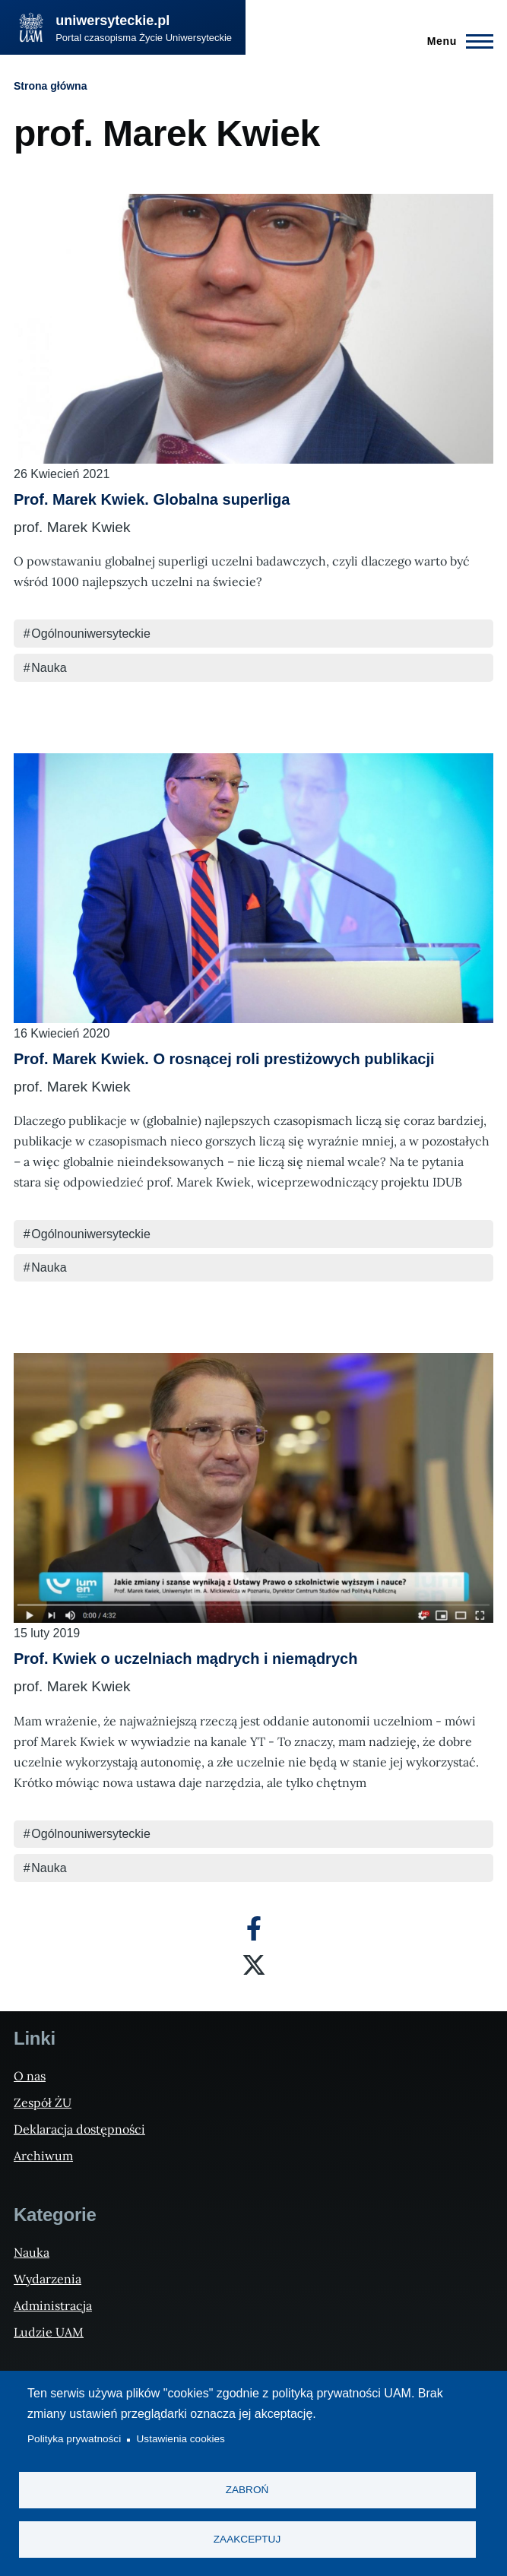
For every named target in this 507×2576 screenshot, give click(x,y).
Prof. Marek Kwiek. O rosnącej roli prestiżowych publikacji (224, 1058)
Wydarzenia (47, 2278)
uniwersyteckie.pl (112, 20)
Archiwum (43, 2155)
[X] (254, 1965)
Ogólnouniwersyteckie (91, 633)
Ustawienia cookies (181, 2439)
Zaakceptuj (247, 2539)
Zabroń (247, 2489)
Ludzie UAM (49, 2332)
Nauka (48, 667)
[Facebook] (253, 1928)
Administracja (53, 2305)
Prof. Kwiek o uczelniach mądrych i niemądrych (185, 1658)
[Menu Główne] (456, 41)
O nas (30, 2075)
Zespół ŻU (42, 2102)
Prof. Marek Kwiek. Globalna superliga (152, 499)
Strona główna (50, 86)
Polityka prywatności (74, 2439)
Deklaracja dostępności (79, 2129)
